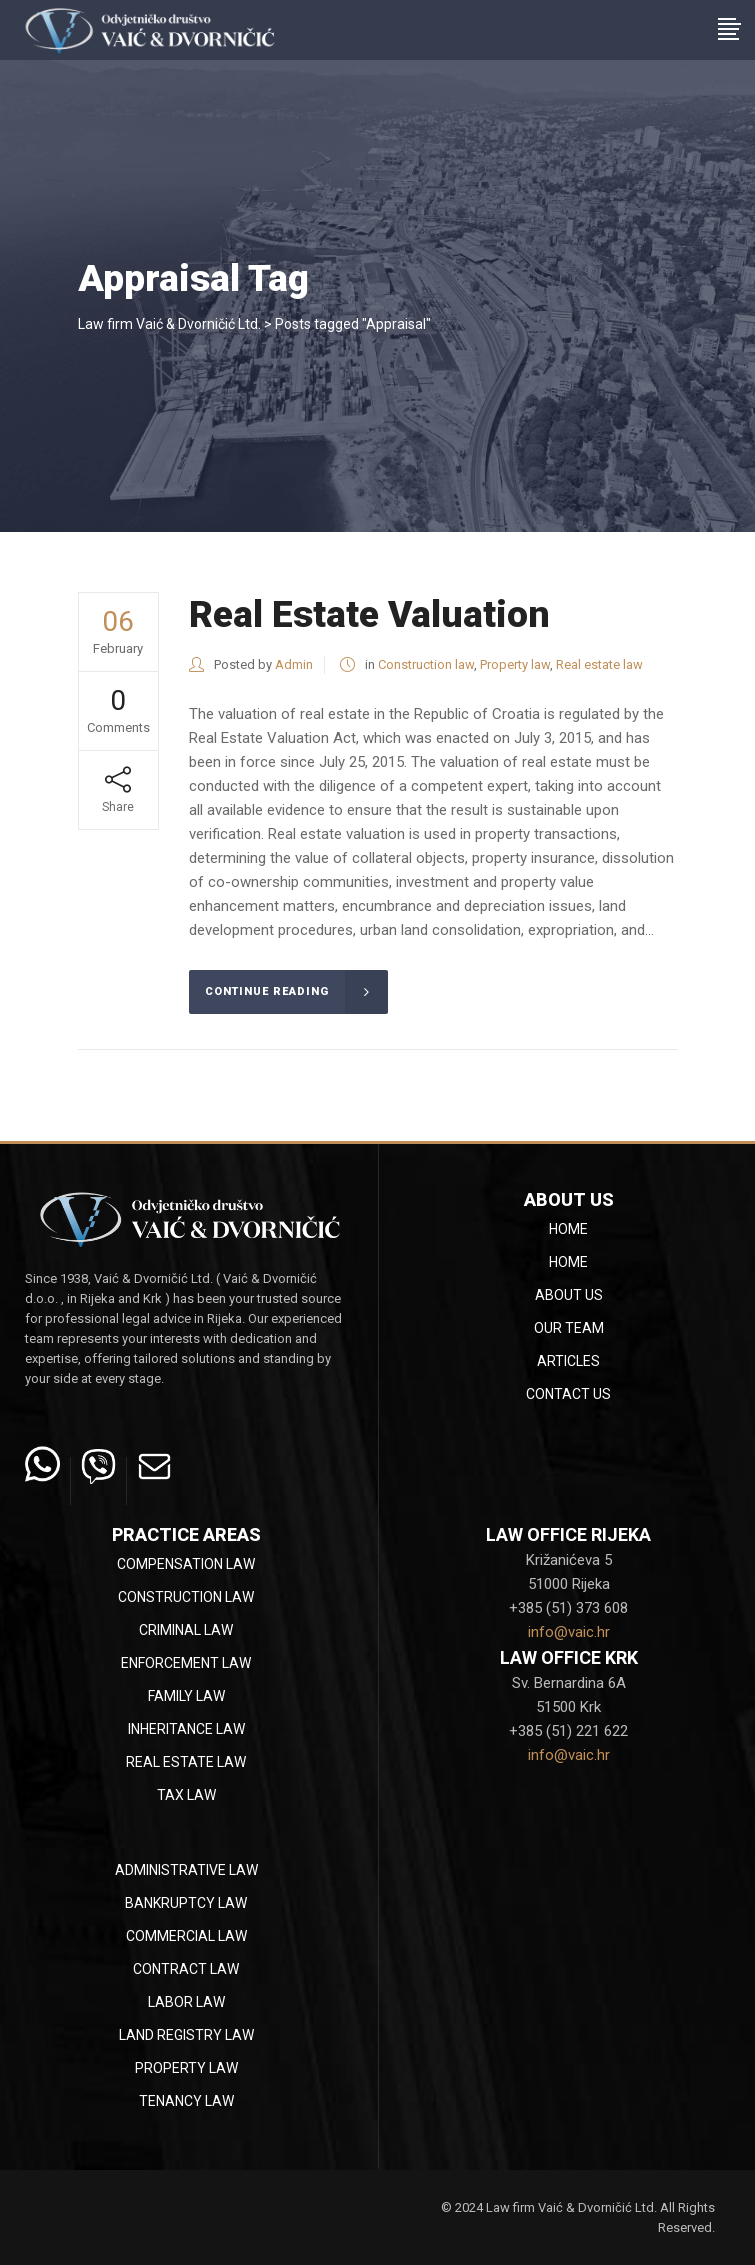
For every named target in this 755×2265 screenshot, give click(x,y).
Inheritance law (186, 1729)
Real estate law (599, 664)
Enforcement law (186, 1663)
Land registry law (186, 2035)
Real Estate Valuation (369, 614)
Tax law (186, 1795)
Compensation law (186, 1564)
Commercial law (186, 1936)
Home (568, 1229)
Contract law (186, 1969)
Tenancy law (186, 2101)
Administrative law (186, 1870)
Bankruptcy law (186, 1903)
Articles (568, 1361)
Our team (569, 1328)
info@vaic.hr (569, 1632)
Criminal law (186, 1630)
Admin (294, 664)
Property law (515, 664)
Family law (186, 1696)
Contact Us (568, 1394)
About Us (569, 1295)
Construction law (426, 664)
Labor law (186, 2002)
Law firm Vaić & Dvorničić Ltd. (169, 324)
